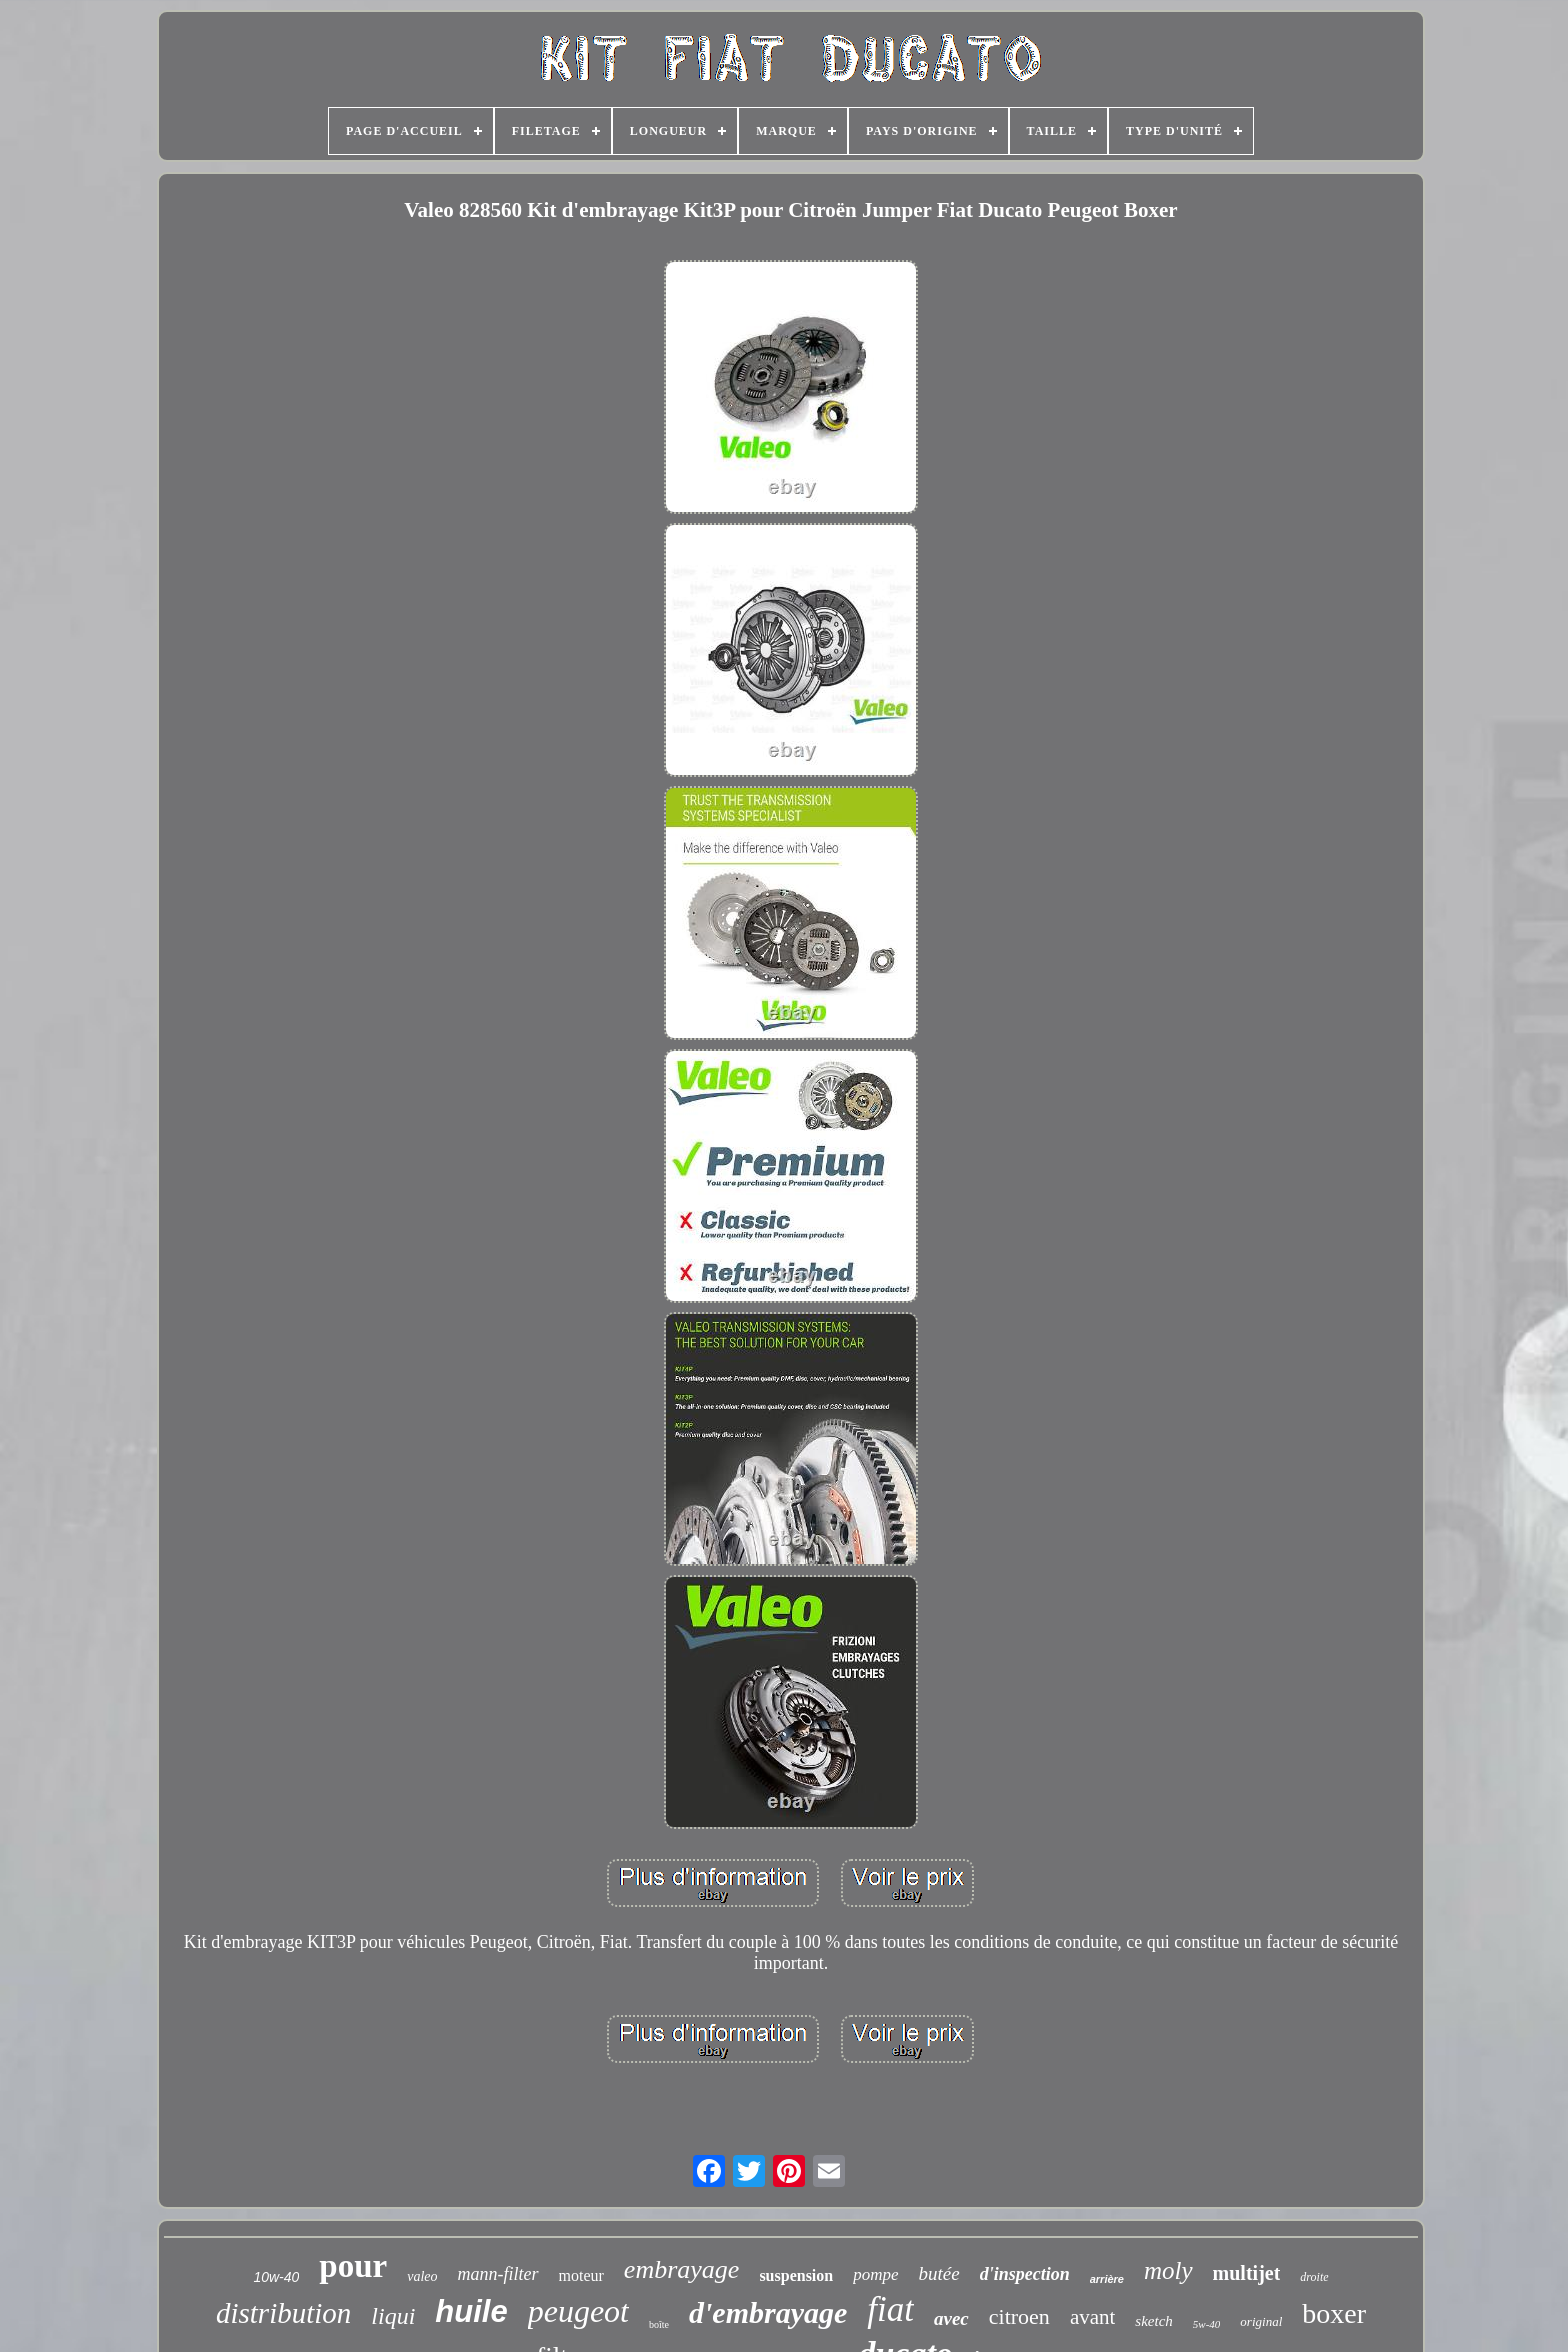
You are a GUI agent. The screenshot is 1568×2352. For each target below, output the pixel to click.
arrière (1107, 2279)
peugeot (578, 2311)
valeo (422, 2276)
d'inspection (1025, 2274)
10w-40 (276, 2277)
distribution (283, 2313)
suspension (796, 2275)
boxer (1334, 2313)
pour (353, 2266)
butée (939, 2273)
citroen (1019, 2316)
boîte (659, 2324)
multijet (1247, 2273)
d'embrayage (768, 2312)
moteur (581, 2275)
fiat (890, 2309)
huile (471, 2311)
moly (1168, 2270)
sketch (1153, 2321)
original (1261, 2321)
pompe (875, 2274)
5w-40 (1207, 2324)
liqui (393, 2316)
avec (951, 2318)
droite (1314, 2277)
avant (1092, 2317)
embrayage (682, 2269)
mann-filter (498, 2274)
